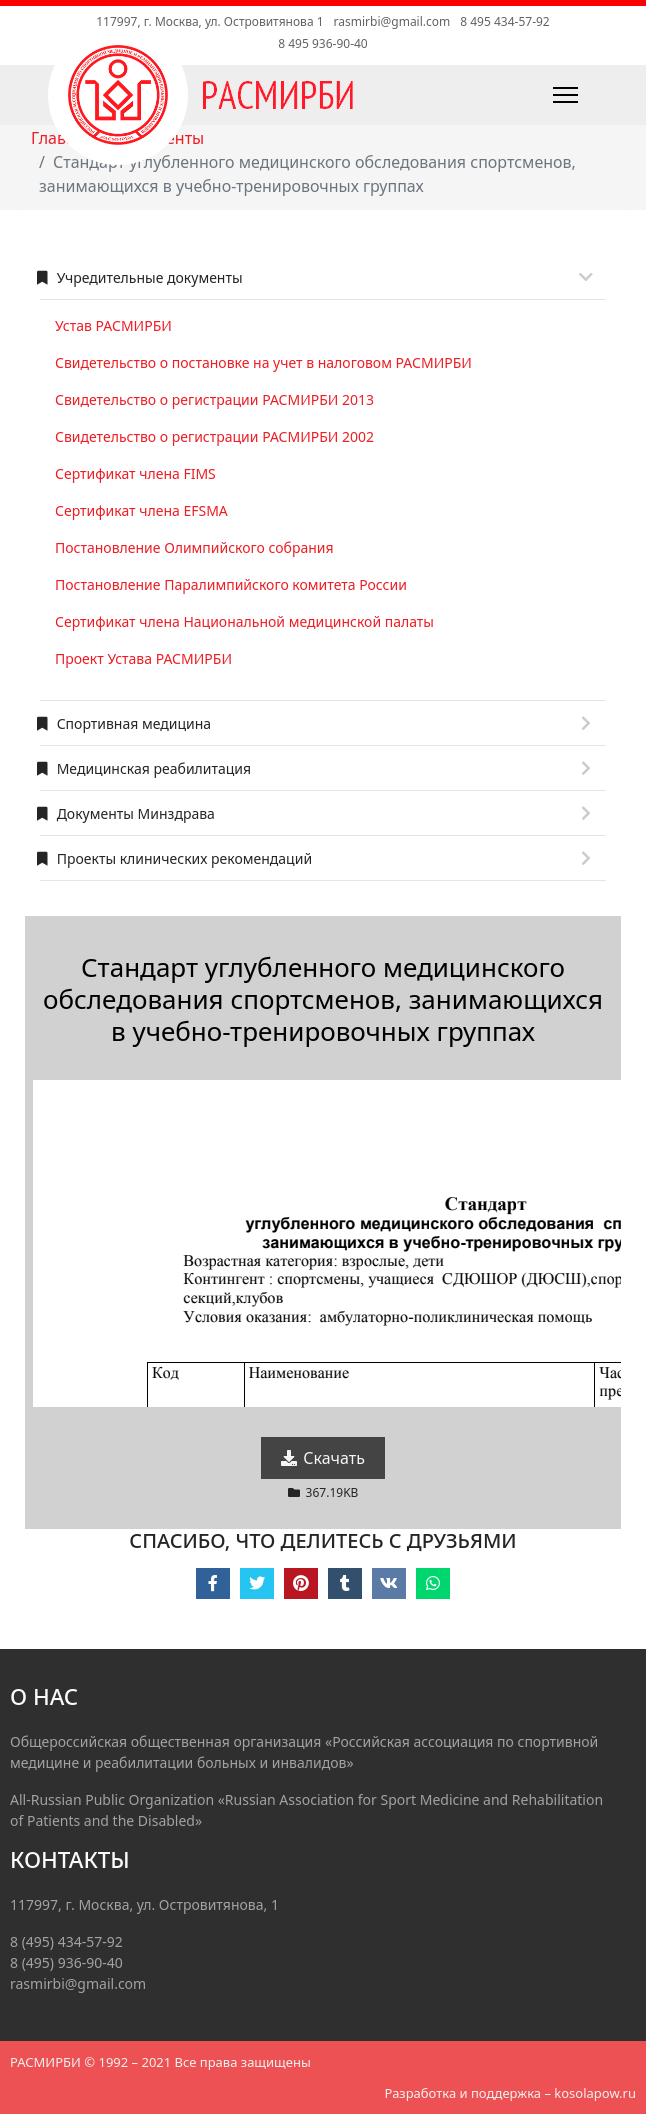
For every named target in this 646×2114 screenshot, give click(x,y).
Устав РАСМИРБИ (113, 325)
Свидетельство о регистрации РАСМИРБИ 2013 (214, 399)
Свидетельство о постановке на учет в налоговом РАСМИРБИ (263, 362)
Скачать (323, 1458)
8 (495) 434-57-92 (66, 1941)
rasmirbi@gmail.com (392, 21)
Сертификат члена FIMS (135, 473)
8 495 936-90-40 (322, 43)
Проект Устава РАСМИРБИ (143, 658)
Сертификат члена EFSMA (141, 510)
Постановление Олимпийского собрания (194, 547)
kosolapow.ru (595, 2093)
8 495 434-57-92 (504, 21)
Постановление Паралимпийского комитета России (231, 584)
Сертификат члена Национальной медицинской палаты (244, 621)
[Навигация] (520, 95)
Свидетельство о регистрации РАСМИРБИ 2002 (214, 436)
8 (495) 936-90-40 (66, 1962)
